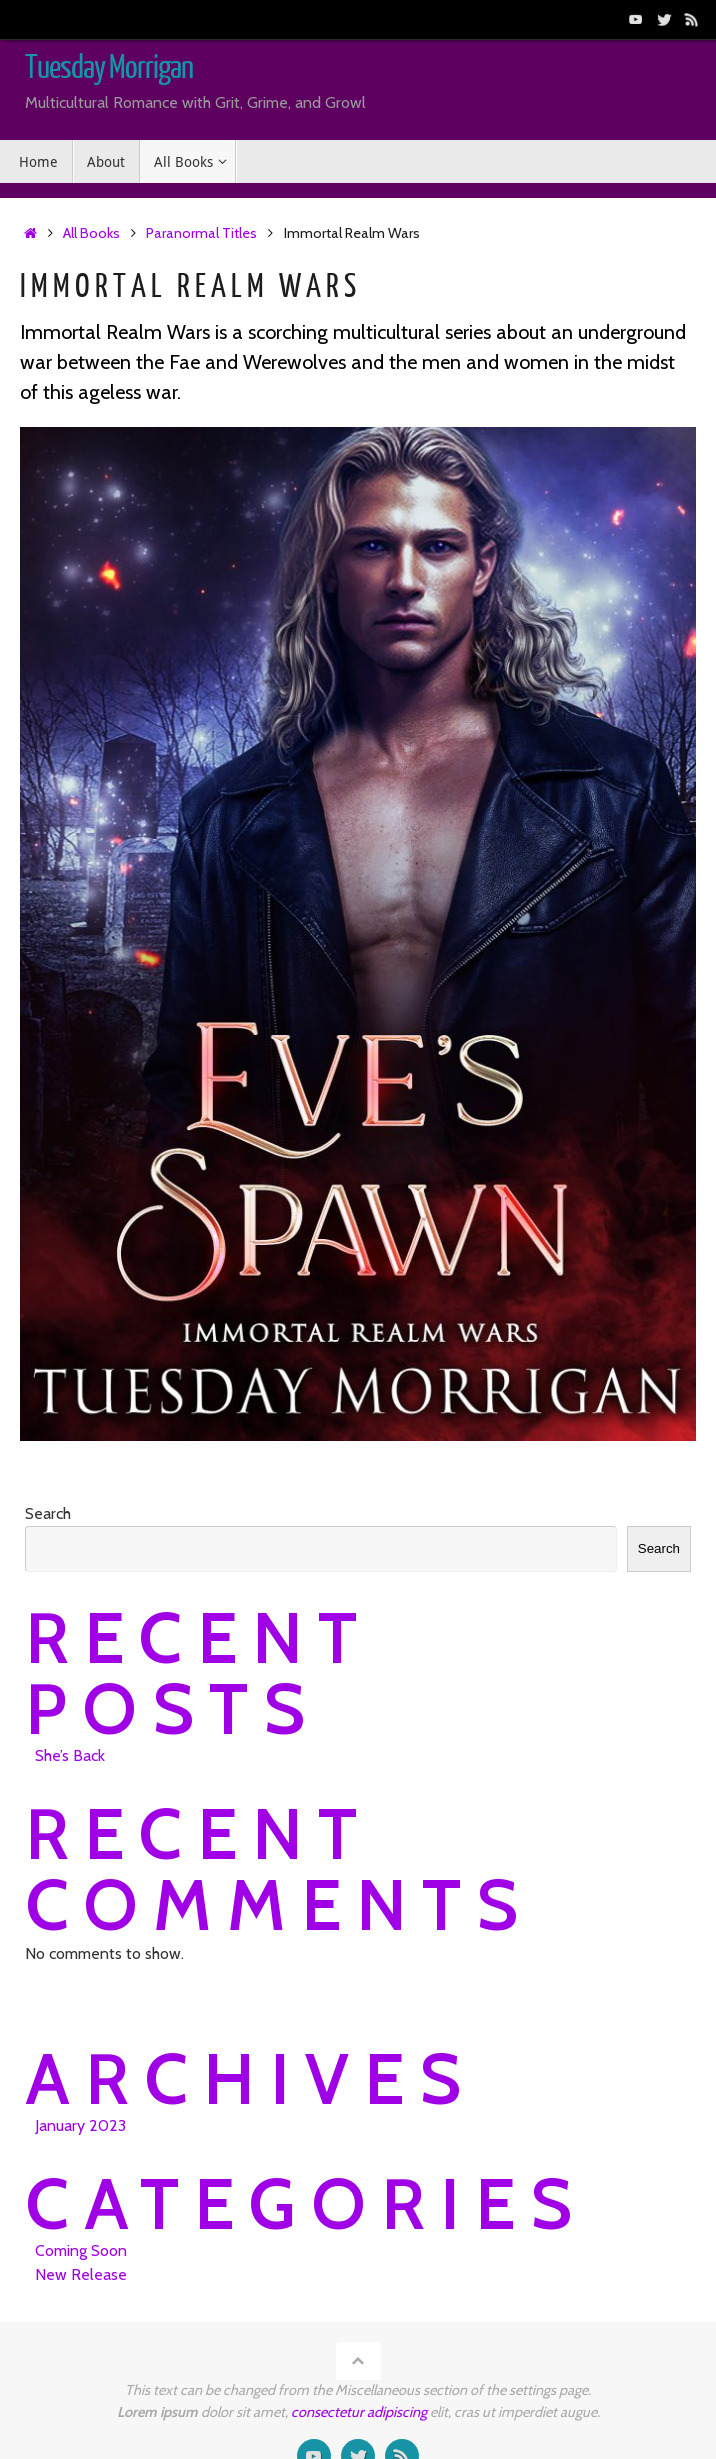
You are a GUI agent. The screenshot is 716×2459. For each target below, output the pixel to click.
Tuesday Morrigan (109, 68)
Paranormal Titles (201, 233)
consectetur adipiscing (359, 2412)
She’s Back (70, 1755)
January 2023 (80, 2125)
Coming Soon (81, 2250)
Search (48, 1513)
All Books (91, 233)
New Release (81, 2274)
